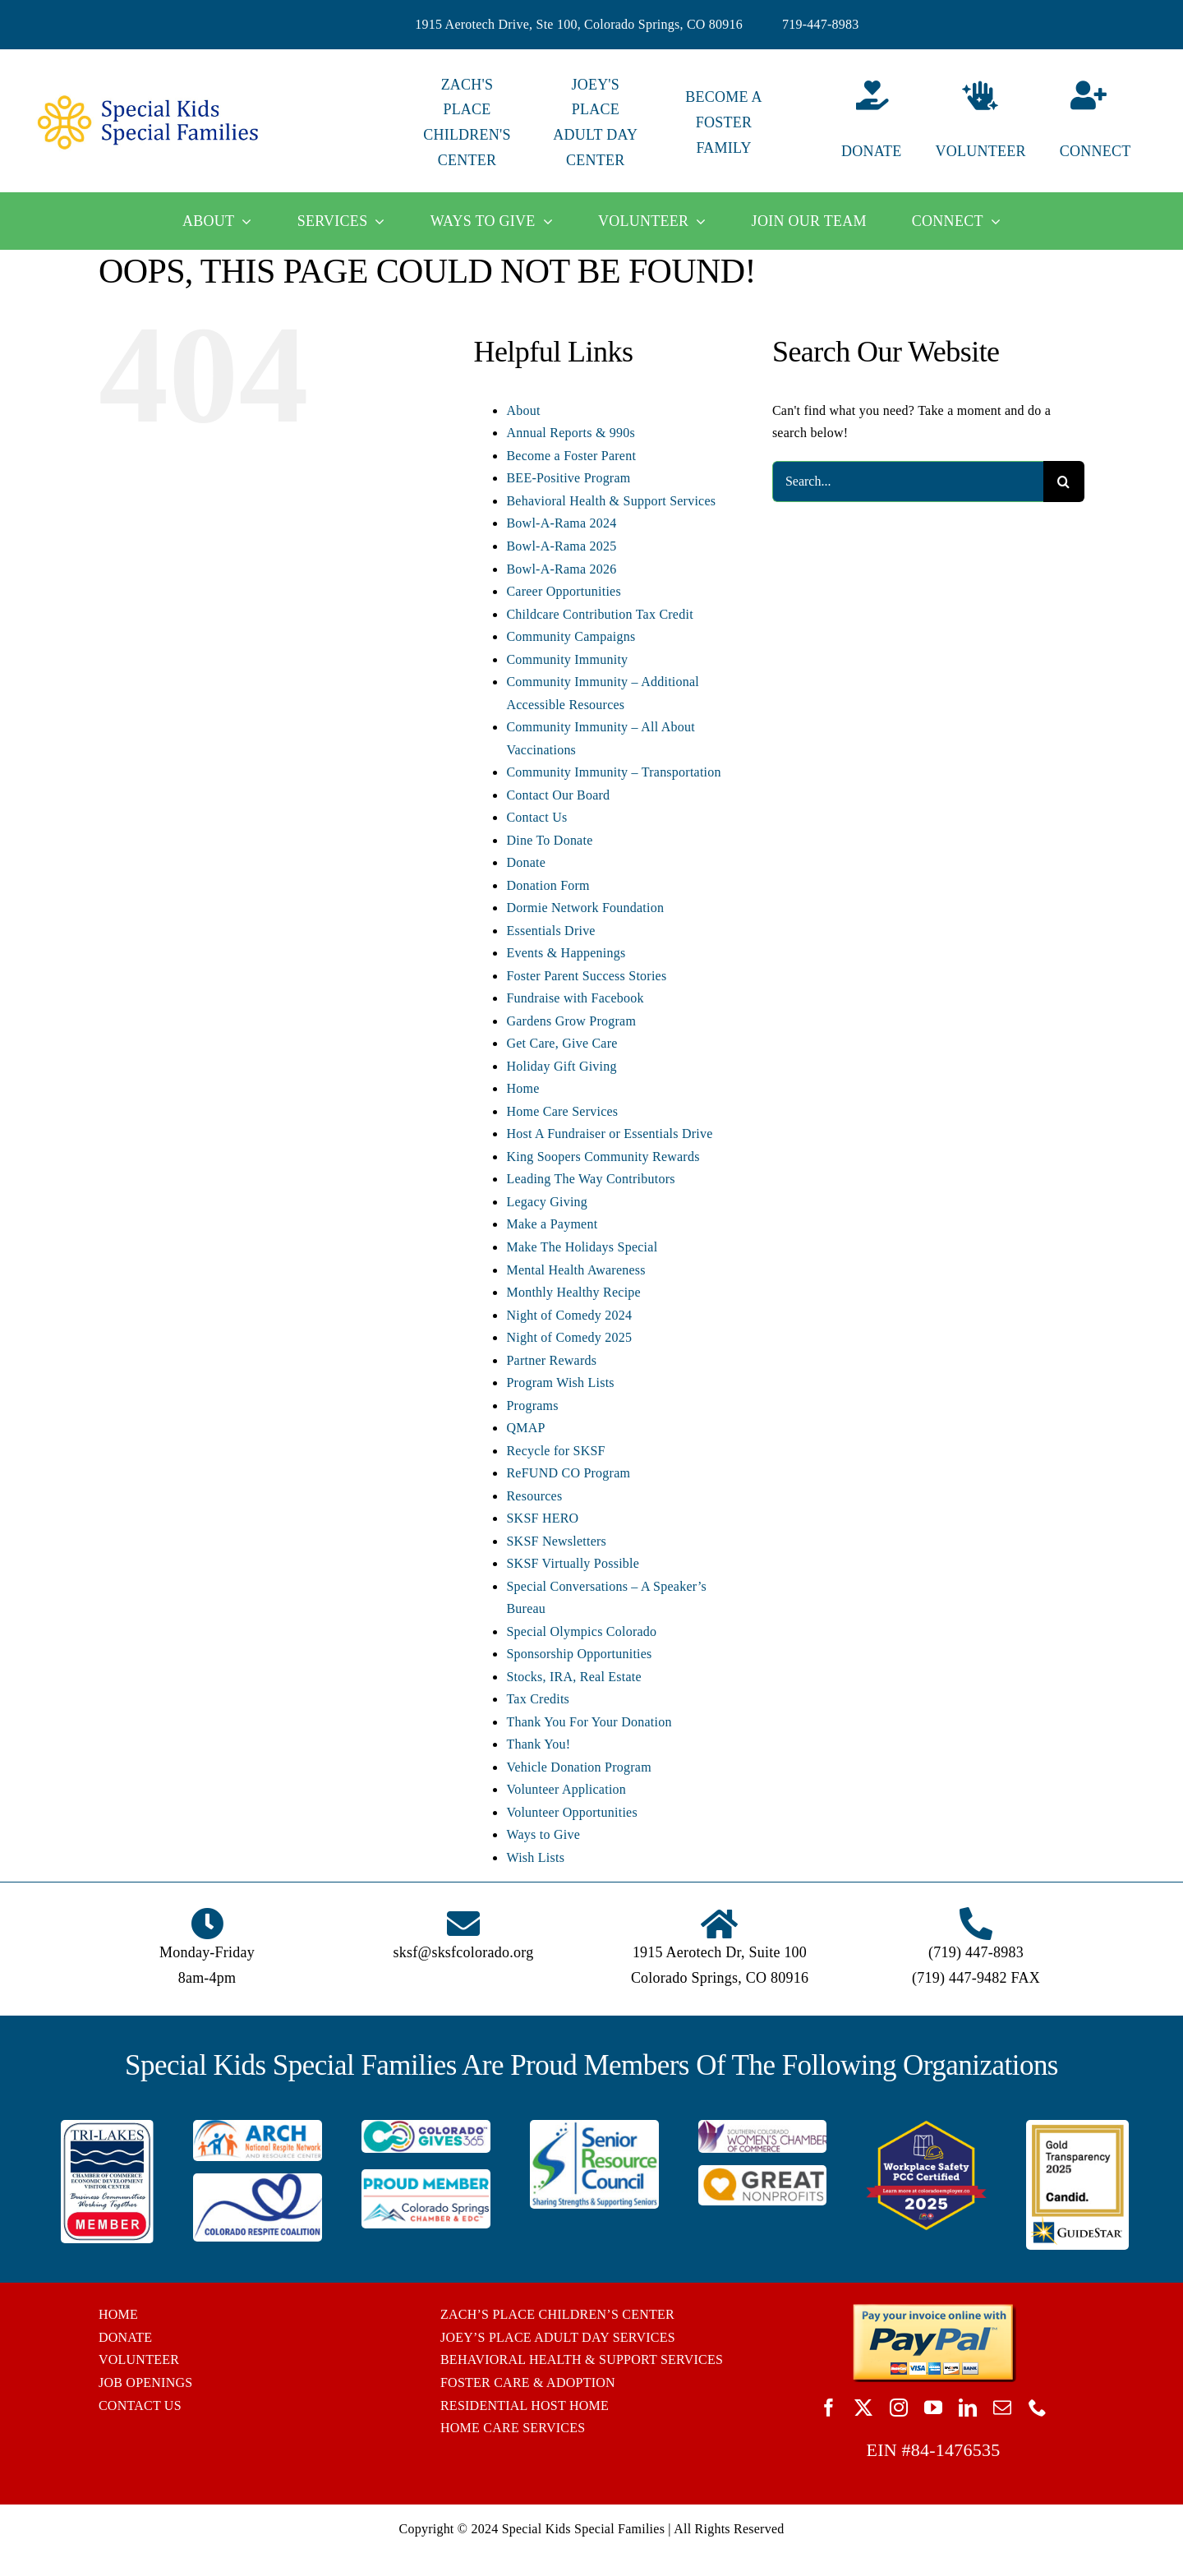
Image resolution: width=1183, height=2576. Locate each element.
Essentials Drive (550, 931)
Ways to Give (543, 1834)
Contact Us (536, 817)
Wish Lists (535, 1857)
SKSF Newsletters (556, 1541)
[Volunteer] (980, 123)
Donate (525, 862)
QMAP (525, 1428)
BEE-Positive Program (568, 478)
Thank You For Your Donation (588, 1722)
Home (522, 1088)
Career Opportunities (563, 591)
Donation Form (547, 885)
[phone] (1038, 2408)
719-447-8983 (820, 24)
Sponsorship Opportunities (578, 1654)
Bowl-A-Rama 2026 (561, 569)
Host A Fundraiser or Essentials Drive (609, 1134)
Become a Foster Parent (571, 456)
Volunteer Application (566, 1789)
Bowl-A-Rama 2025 (561, 546)
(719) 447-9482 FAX (976, 1978)
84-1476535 (956, 2450)
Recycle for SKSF (555, 1451)
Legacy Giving (546, 1202)
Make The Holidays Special (581, 1247)
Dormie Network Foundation (585, 908)
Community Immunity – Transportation (613, 772)
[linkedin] (968, 2408)
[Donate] (852, 123)
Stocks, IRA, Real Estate (573, 1677)
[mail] (1002, 2408)
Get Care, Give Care (561, 1043)
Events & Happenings (565, 953)
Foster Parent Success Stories (586, 976)
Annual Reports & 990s (570, 433)
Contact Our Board (558, 795)
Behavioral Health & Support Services (611, 501)
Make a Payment (551, 1224)
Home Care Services (562, 1111)
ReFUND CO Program (568, 1473)
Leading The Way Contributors (590, 1179)
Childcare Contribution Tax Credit (599, 614)
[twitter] (863, 2408)
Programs (532, 1405)
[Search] (1063, 481)
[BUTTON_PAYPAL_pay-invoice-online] (933, 2309)
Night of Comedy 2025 (569, 1337)
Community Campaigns (570, 636)
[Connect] (1109, 123)
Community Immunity (567, 659)
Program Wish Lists (560, 1382)
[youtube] (933, 2408)
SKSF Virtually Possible (572, 1563)
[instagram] (899, 2408)
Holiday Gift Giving (561, 1066)
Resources (534, 1496)
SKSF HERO (542, 1518)
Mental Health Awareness (575, 1270)
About (523, 410)
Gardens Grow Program (571, 1021)
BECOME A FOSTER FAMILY (723, 122)
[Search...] (907, 481)
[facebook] (829, 2408)
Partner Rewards (551, 1360)
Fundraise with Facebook (574, 998)
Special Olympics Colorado (581, 1631)
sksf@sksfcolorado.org (464, 1952)
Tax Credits (537, 1699)
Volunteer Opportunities (571, 1812)
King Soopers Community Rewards (602, 1157)
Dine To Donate (549, 840)
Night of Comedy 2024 (569, 1315)
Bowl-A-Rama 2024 (561, 523)
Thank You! (538, 1744)
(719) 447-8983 (976, 1952)
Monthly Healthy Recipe (573, 1292)
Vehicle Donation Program (578, 1767)
